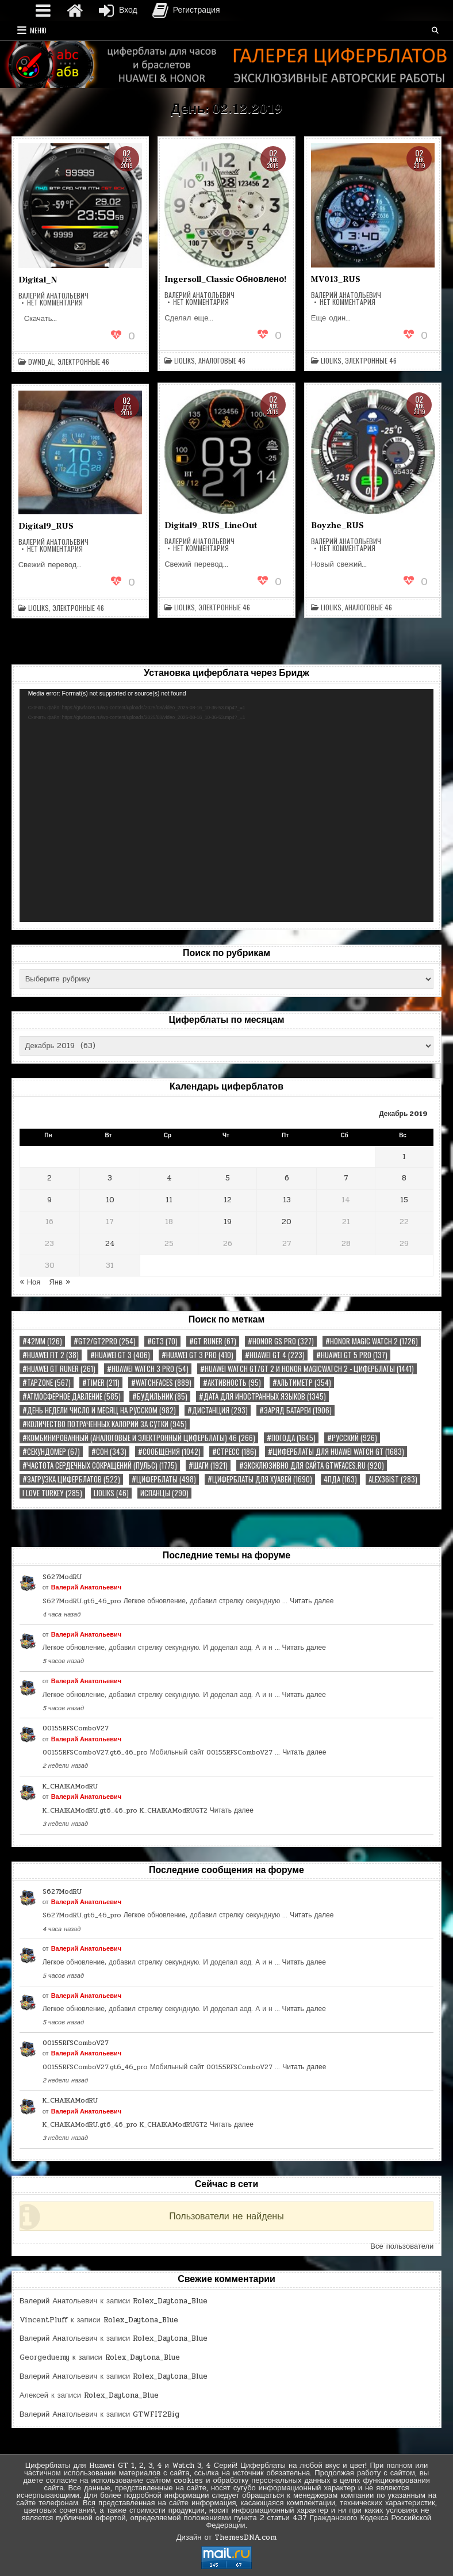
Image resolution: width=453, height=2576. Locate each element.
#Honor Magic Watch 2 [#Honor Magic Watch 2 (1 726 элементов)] (371, 1341)
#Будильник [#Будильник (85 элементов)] (159, 1396)
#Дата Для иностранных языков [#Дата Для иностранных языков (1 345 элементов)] (262, 1396)
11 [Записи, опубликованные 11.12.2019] (169, 1200)
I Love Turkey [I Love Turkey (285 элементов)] (52, 1493)
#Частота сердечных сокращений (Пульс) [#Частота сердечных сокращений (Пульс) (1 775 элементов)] (99, 1465)
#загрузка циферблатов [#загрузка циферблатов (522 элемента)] (71, 1479)
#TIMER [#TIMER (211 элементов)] (101, 1382)
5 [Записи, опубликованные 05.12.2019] (227, 1178)
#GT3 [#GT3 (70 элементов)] (162, 1341)
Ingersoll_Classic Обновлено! (225, 279)
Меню (38, 30)
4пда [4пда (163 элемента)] (340, 1479)
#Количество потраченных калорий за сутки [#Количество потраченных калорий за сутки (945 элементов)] (104, 1424)
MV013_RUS (335, 279)
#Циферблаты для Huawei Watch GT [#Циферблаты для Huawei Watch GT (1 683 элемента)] (336, 1451)
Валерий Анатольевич (53, 295)
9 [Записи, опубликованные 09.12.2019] (49, 1200)
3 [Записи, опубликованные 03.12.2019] (110, 1178)
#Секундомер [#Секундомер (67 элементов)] (51, 1451)
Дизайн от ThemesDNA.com (226, 2537)
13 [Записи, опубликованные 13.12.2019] (287, 1200)
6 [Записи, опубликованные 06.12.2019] (287, 1178)
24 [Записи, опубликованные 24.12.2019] (110, 1243)
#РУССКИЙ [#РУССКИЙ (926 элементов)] (352, 1437)
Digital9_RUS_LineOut (210, 525)
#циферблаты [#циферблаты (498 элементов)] (164, 1479)
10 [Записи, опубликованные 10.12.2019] (110, 1200)
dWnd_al (41, 361)
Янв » (59, 1282)
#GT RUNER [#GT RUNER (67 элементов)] (212, 1341)
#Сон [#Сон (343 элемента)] (108, 1451)
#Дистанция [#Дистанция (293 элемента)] (217, 1410)
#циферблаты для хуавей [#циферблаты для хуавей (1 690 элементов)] (260, 1479)
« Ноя (30, 1282)
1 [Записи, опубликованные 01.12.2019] (404, 1157)
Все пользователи (401, 2246)
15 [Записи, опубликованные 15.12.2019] (404, 1200)
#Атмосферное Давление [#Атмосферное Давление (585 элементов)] (71, 1396)
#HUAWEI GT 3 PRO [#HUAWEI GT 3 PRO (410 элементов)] (197, 1355)
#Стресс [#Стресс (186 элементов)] (234, 1451)
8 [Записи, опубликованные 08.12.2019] (404, 1178)
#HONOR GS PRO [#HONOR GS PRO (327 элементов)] (281, 1341)
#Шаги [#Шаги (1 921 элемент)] (208, 1465)
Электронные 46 (83, 361)
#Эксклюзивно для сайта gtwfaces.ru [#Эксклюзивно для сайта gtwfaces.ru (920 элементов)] (311, 1465)
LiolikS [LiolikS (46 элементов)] (111, 1493)
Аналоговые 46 (221, 360)
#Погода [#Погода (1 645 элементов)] (291, 1437)
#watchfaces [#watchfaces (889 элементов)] (161, 1382)
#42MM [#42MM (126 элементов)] (42, 1341)
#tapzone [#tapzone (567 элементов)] (46, 1382)
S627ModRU (62, 1577)
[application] (227, 805)
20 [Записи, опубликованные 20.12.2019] (286, 1222)
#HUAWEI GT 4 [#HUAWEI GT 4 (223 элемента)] (275, 1355)
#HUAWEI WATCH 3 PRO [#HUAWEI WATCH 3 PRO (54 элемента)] (148, 1368)
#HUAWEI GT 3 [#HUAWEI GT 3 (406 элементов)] (120, 1355)
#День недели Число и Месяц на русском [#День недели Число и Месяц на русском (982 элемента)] (99, 1410)
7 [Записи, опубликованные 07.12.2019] (346, 1178)
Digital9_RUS (46, 526)
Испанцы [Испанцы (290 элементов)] (164, 1493)
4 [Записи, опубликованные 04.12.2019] (169, 1178)
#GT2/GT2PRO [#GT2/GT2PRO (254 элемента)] (105, 1341)
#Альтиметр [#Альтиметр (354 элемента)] (301, 1382)
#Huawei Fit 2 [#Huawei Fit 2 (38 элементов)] (50, 1355)
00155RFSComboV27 (76, 1728)
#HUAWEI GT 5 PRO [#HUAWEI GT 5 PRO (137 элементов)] (351, 1355)
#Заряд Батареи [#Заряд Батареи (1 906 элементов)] (295, 1410)
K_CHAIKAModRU (70, 1786)
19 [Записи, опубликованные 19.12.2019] (228, 1222)
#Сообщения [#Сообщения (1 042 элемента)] (169, 1451)
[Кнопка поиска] (435, 30)
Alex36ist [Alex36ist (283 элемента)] (392, 1479)
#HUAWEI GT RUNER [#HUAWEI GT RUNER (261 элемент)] (58, 1368)
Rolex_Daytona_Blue (170, 2301)
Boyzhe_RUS (337, 525)
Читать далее (311, 1601)
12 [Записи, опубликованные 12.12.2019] (228, 1200)
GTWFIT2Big (156, 2414)
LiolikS (184, 360)
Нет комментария (55, 302)
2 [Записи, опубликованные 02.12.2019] (49, 1178)
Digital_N (37, 279)
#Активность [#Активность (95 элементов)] (232, 1382)
